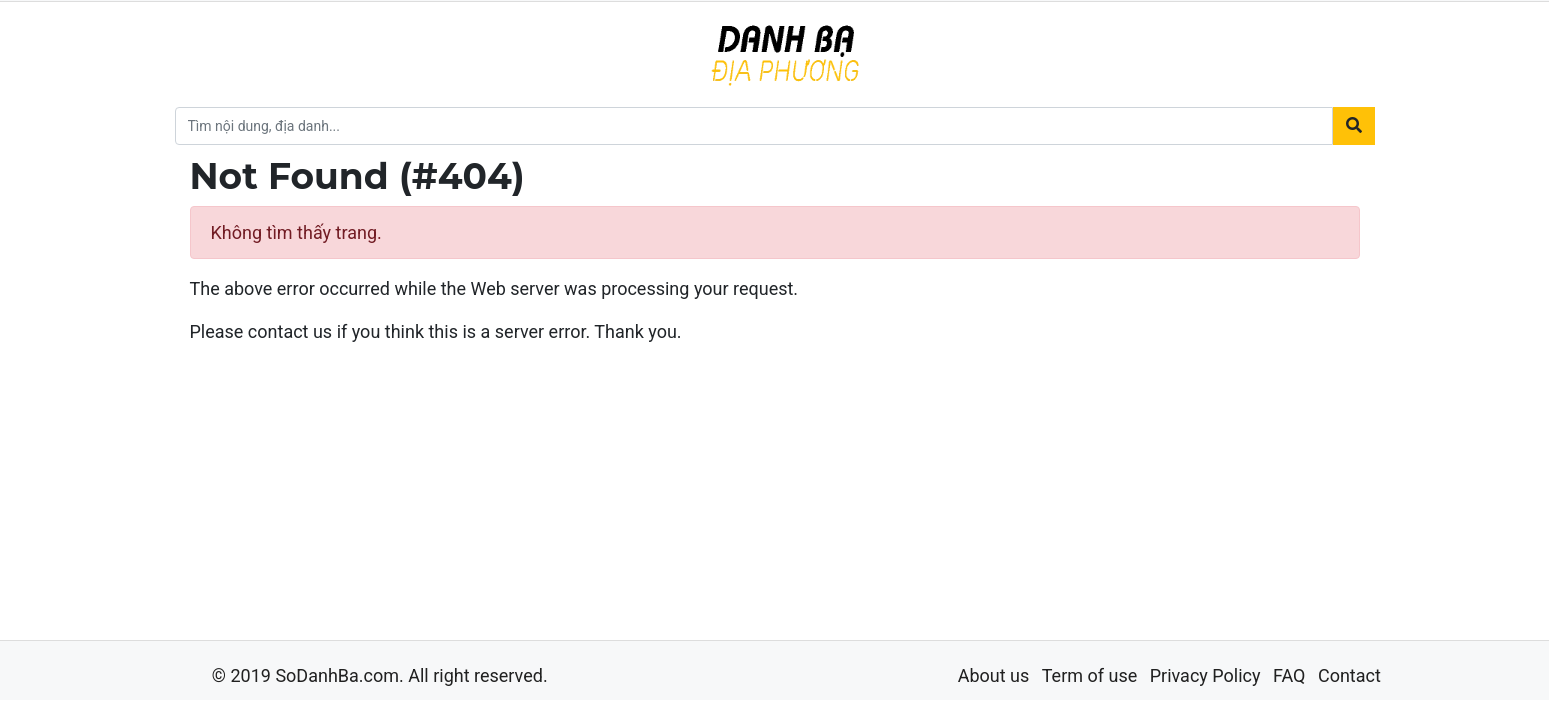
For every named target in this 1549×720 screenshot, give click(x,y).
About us (994, 675)
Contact (1349, 675)
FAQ (1289, 675)
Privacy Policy (1205, 675)
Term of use (1090, 675)
